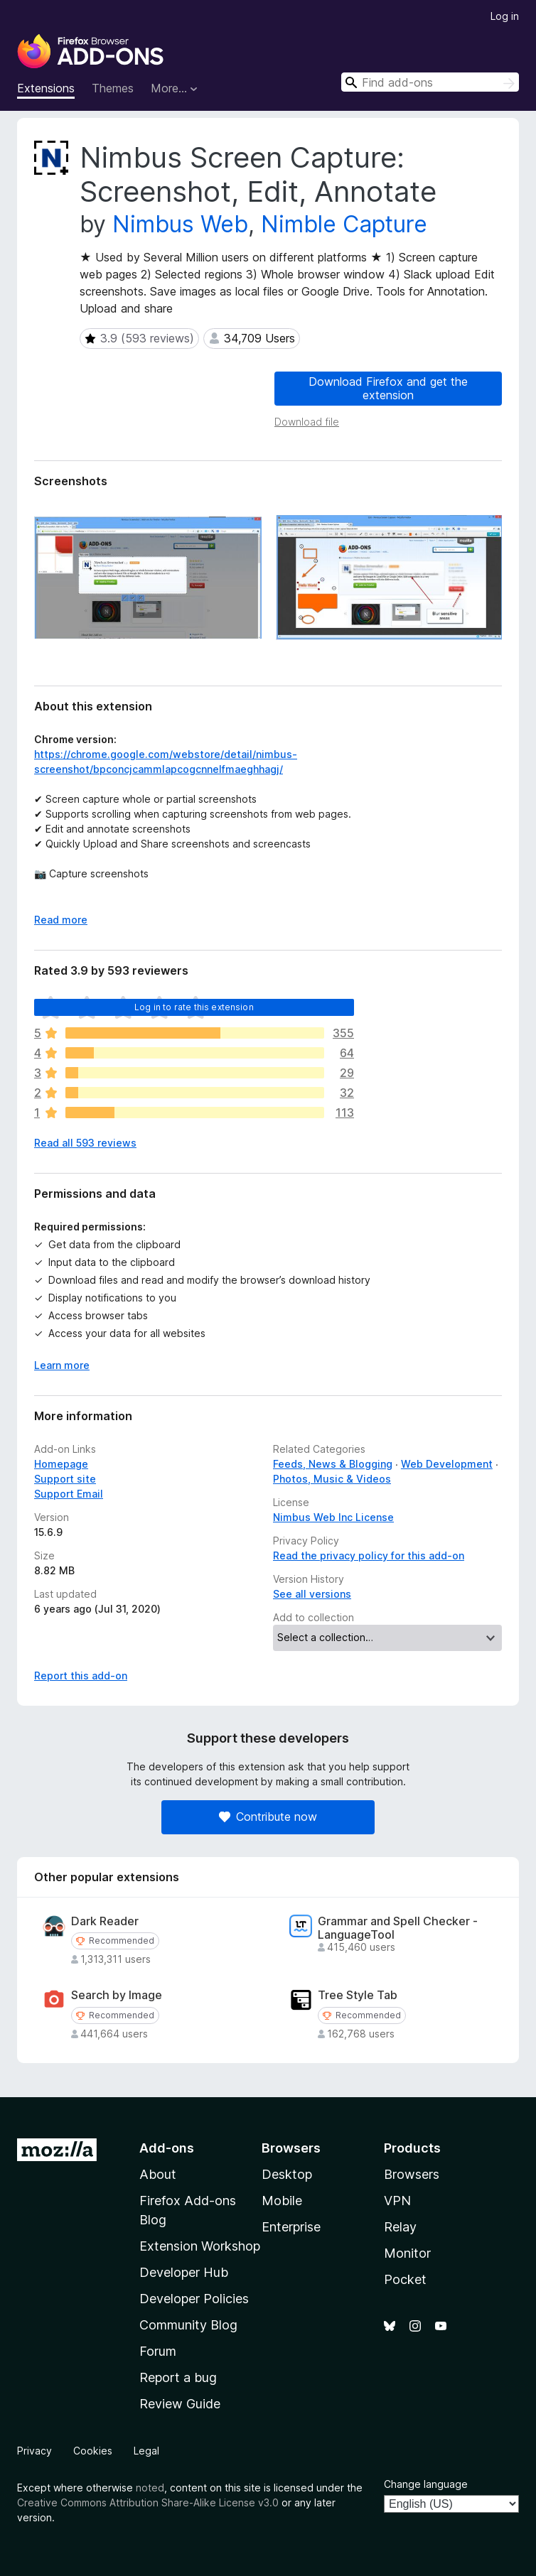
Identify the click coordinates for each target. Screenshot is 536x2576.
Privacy (34, 2451)
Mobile (282, 2200)
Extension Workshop (199, 2246)
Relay (400, 2226)
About (157, 2174)
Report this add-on (80, 1675)
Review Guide (179, 2403)
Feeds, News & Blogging (332, 1464)
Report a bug (178, 2377)
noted (150, 2488)
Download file (306, 422)
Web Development (447, 1464)
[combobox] (430, 82)
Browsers (411, 2174)
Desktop (287, 2174)
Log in (505, 16)
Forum (157, 2351)
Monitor (407, 2253)
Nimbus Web (180, 224)
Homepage (61, 1464)
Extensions (46, 88)
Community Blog (188, 2324)
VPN (397, 2200)
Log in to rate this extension (194, 1007)
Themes (113, 88)
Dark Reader (105, 1921)
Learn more (62, 1365)
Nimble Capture (344, 224)
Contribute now (268, 1816)
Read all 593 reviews (85, 1143)
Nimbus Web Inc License (333, 1517)
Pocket (405, 2279)
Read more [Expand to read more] (60, 920)
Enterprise (291, 2226)
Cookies (92, 2451)
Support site (65, 1479)
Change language (426, 2484)
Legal (146, 2451)
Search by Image (116, 1995)
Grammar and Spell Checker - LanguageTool (398, 1928)
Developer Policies (194, 2298)
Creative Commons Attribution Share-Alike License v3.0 (148, 2502)
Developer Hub (183, 2272)
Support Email (68, 1494)
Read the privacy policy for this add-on (368, 1555)
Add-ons (166, 2148)
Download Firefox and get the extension (388, 388)
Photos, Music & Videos (332, 1479)
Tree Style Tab (357, 1995)
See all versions (312, 1594)
